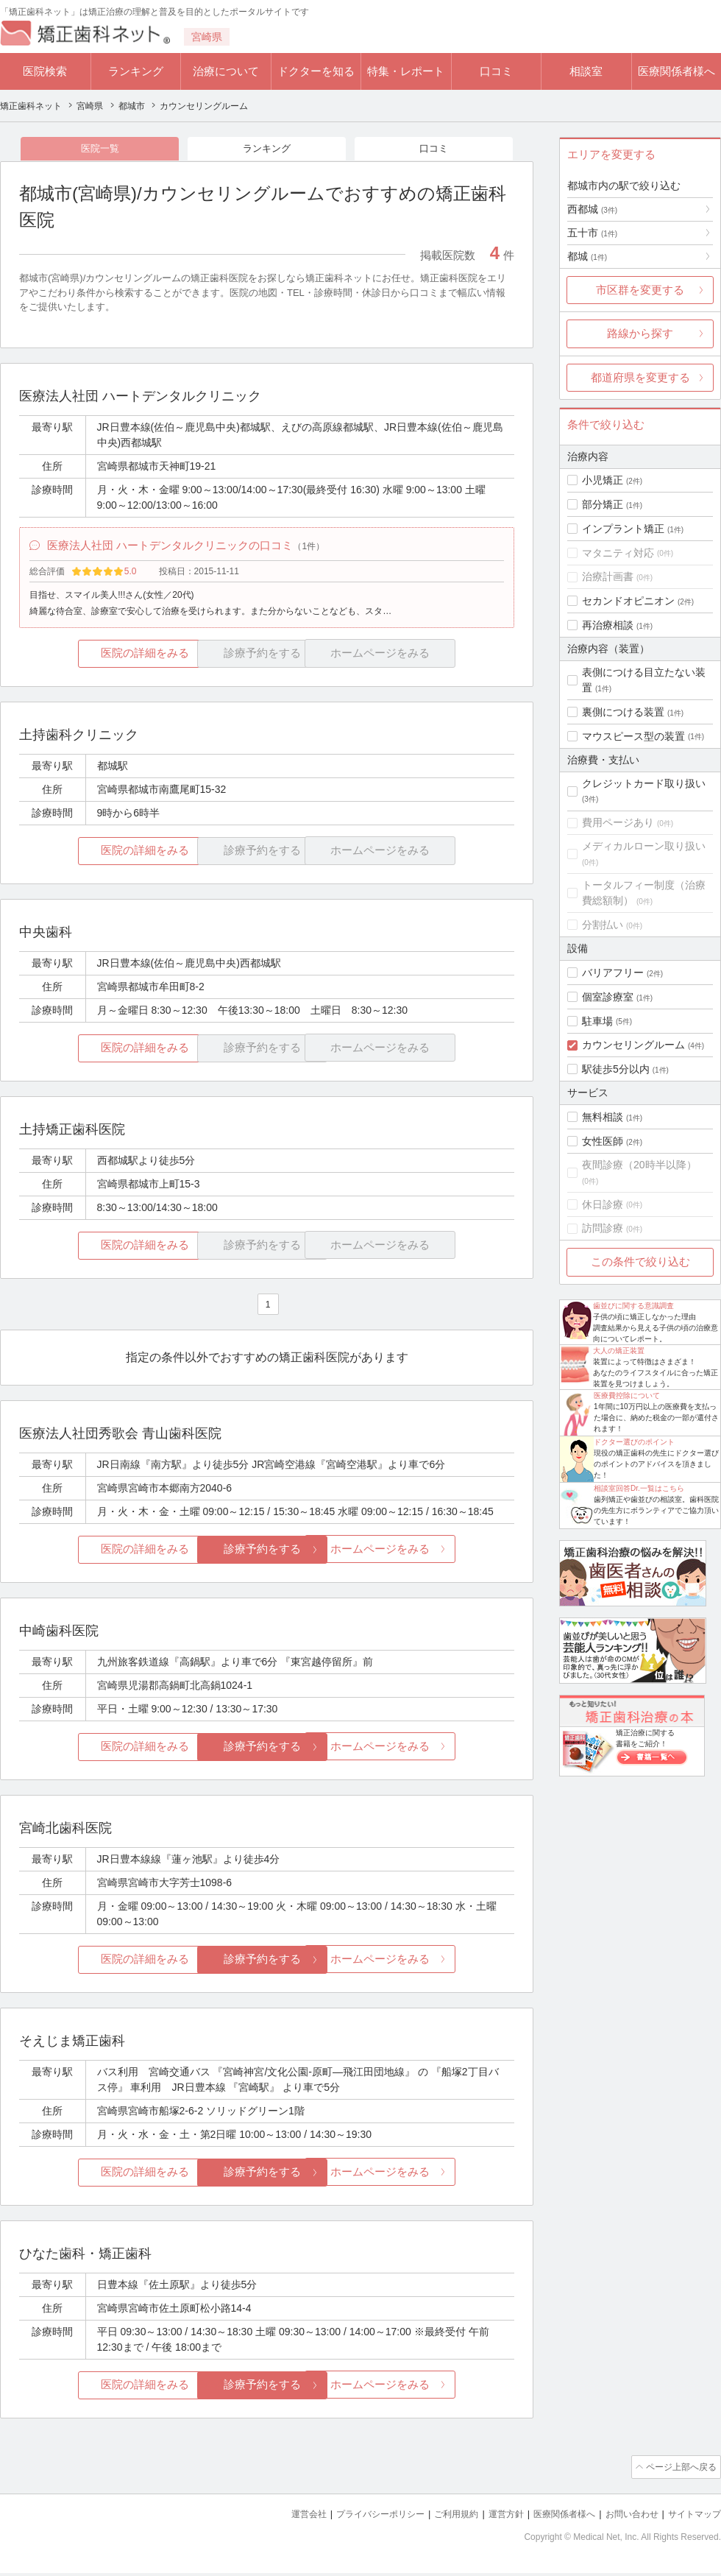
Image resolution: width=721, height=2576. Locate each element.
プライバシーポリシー (356, 2517)
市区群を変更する (640, 289)
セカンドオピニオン (628, 601)
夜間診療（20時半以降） (639, 1165)
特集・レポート (405, 71)
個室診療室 (607, 997)
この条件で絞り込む (640, 1261)
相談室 (586, 71)
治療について (226, 71)
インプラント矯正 (623, 528)
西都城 (592, 209)
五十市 (592, 233)
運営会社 (279, 2517)
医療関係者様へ (676, 71)
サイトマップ (692, 2517)
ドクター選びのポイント (634, 1442)
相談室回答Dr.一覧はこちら (639, 1488)
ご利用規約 (437, 2517)
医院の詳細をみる (101, 660)
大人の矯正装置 (618, 1351)
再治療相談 (607, 625)
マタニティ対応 (618, 553)
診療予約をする (266, 1555)
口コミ (496, 71)
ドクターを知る (316, 71)
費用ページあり (618, 822)
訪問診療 (602, 1228)
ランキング (135, 71)
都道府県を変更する (640, 377)
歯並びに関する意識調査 (633, 1306)
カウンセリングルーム (633, 1045)
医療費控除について (627, 1395)
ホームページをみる (432, 1555)
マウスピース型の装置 (633, 736)
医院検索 (45, 71)
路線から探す (640, 333)
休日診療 (602, 1204)
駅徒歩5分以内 (616, 1069)
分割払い (602, 925)
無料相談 (602, 1117)
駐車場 (597, 1021)
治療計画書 (607, 576)
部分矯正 (602, 504)
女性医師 (602, 1141)
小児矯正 (602, 480)
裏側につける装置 (623, 712)
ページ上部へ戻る (679, 2471)
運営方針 (491, 2517)
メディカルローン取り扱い (644, 846)
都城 (587, 256)
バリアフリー (613, 972)
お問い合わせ (625, 2517)
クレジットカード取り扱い (644, 783)
